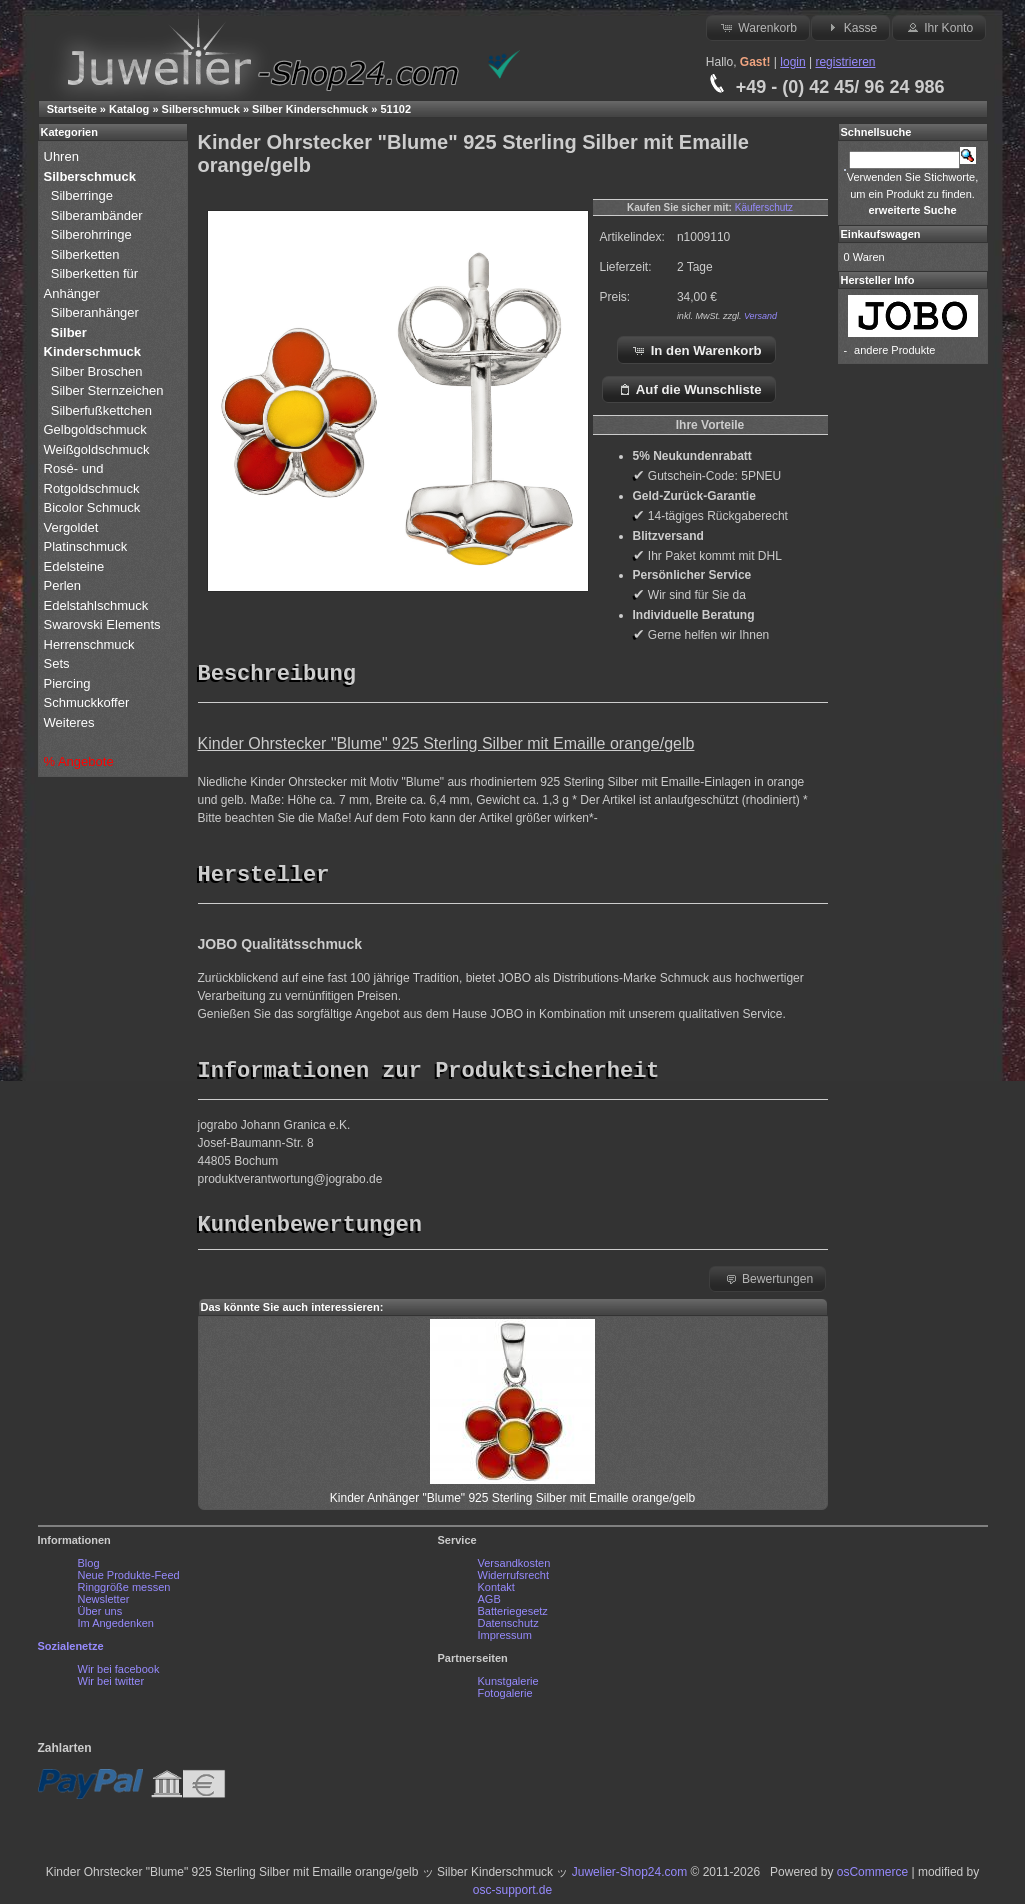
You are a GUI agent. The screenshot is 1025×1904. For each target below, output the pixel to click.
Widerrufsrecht (514, 1580)
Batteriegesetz (513, 1616)
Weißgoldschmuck (99, 449)
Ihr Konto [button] (939, 27)
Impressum (505, 1640)
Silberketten (85, 254)
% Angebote (79, 761)
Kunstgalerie (508, 1686)
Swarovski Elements (102, 624)
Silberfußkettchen (101, 410)
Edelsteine (76, 566)
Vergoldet (73, 527)
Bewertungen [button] (768, 1283)
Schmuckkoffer (87, 702)
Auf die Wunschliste (689, 389)
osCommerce (872, 1877)
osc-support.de (512, 1895)
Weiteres (71, 722)
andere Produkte (894, 350)
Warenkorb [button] (758, 27)
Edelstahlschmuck (96, 605)
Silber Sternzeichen (107, 390)
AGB (489, 1604)
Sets (57, 663)
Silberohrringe (91, 234)
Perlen (64, 585)
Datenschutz (508, 1628)
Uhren (63, 156)
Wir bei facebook (119, 1674)
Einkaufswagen (881, 234)
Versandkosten (514, 1568)
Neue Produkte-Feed (129, 1580)
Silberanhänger (95, 312)
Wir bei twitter (111, 1686)
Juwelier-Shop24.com (629, 1877)
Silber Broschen (97, 371)
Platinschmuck (87, 546)
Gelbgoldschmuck (97, 429)
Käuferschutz (764, 207)
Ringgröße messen (124, 1592)
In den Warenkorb (696, 350)
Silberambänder (97, 215)
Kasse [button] (850, 27)
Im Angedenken (116, 1628)
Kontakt (496, 1592)
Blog (89, 1568)
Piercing (67, 683)
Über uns (100, 1616)
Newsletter (104, 1604)
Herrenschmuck (91, 644)
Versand (760, 316)
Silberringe (82, 195)
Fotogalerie (505, 1698)
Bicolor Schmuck (94, 507)
